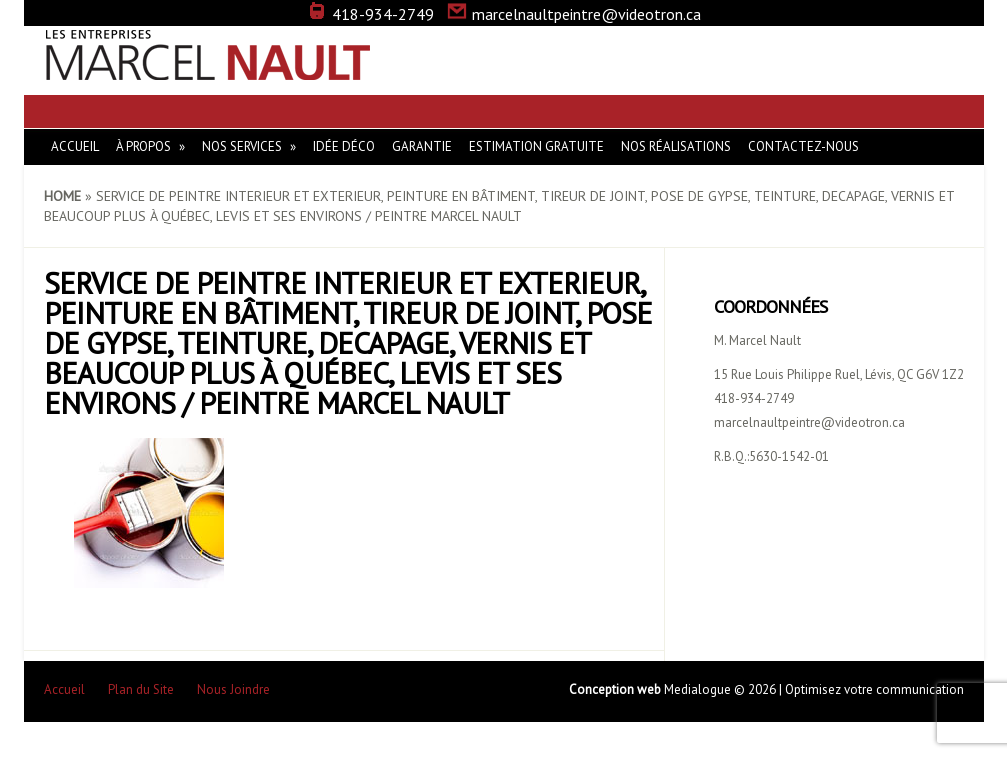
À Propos (143, 146)
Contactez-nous (803, 146)
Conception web (616, 689)
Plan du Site (141, 689)
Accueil (75, 146)
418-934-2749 (370, 14)
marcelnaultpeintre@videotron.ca (574, 14)
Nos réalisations (676, 146)
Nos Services (242, 146)
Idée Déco (344, 146)
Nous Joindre (233, 689)
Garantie (422, 146)
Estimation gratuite (536, 146)
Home (62, 196)
